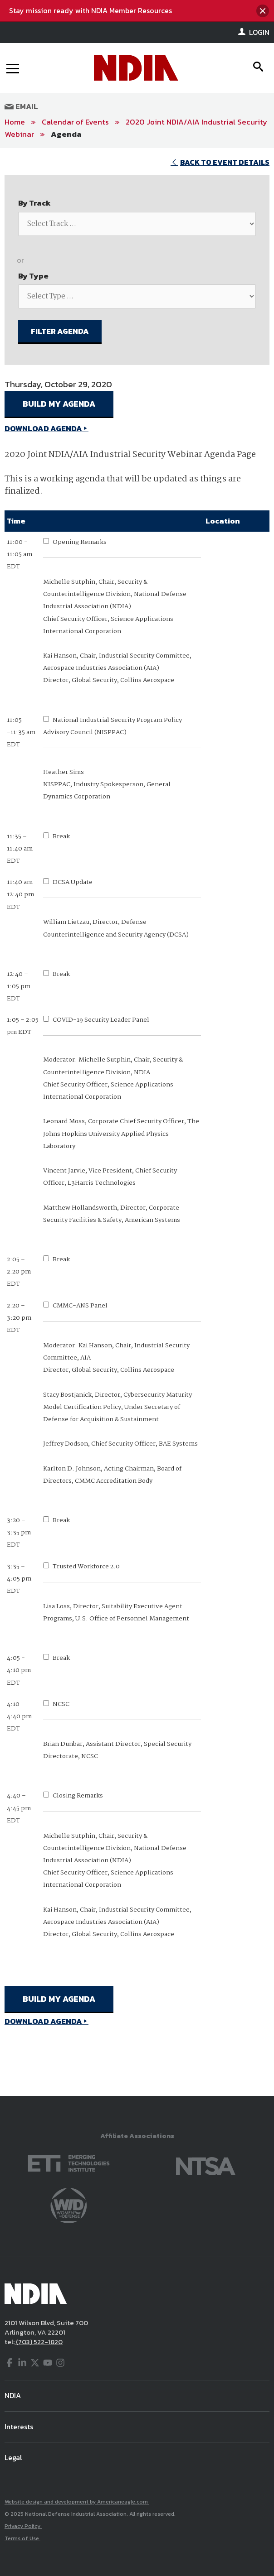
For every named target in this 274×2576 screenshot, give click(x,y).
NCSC (61, 1704)
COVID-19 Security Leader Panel (101, 1020)
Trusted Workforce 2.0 (86, 1567)
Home (15, 122)
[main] (137, 1122)
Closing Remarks (78, 1796)
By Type (33, 276)
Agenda (66, 134)
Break (61, 836)
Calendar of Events (75, 122)
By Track (34, 203)
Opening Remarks (80, 542)
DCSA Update (73, 882)
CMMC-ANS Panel (80, 1306)
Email (21, 106)
